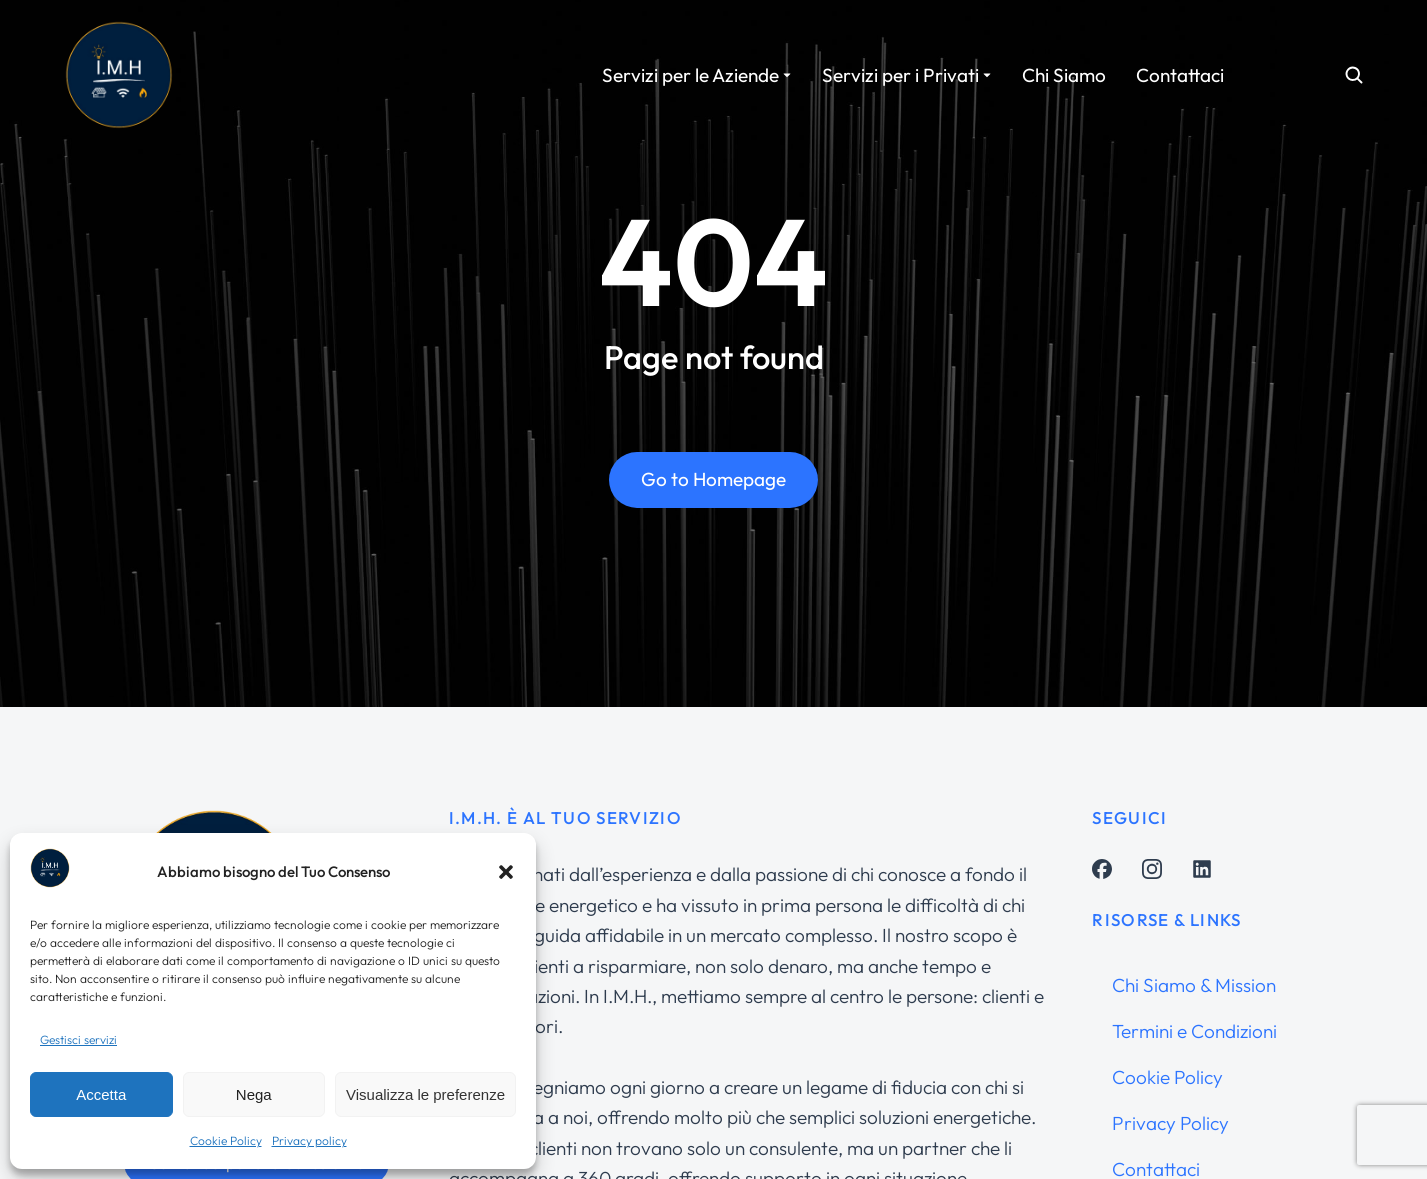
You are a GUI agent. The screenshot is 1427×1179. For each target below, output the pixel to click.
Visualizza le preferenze (425, 1094)
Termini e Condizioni (1194, 1031)
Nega (254, 1094)
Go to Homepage (713, 492)
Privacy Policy (1170, 1123)
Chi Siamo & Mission (1194, 985)
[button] (506, 872)
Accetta (101, 1094)
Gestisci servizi (78, 1039)
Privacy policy (309, 1140)
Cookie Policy (226, 1140)
